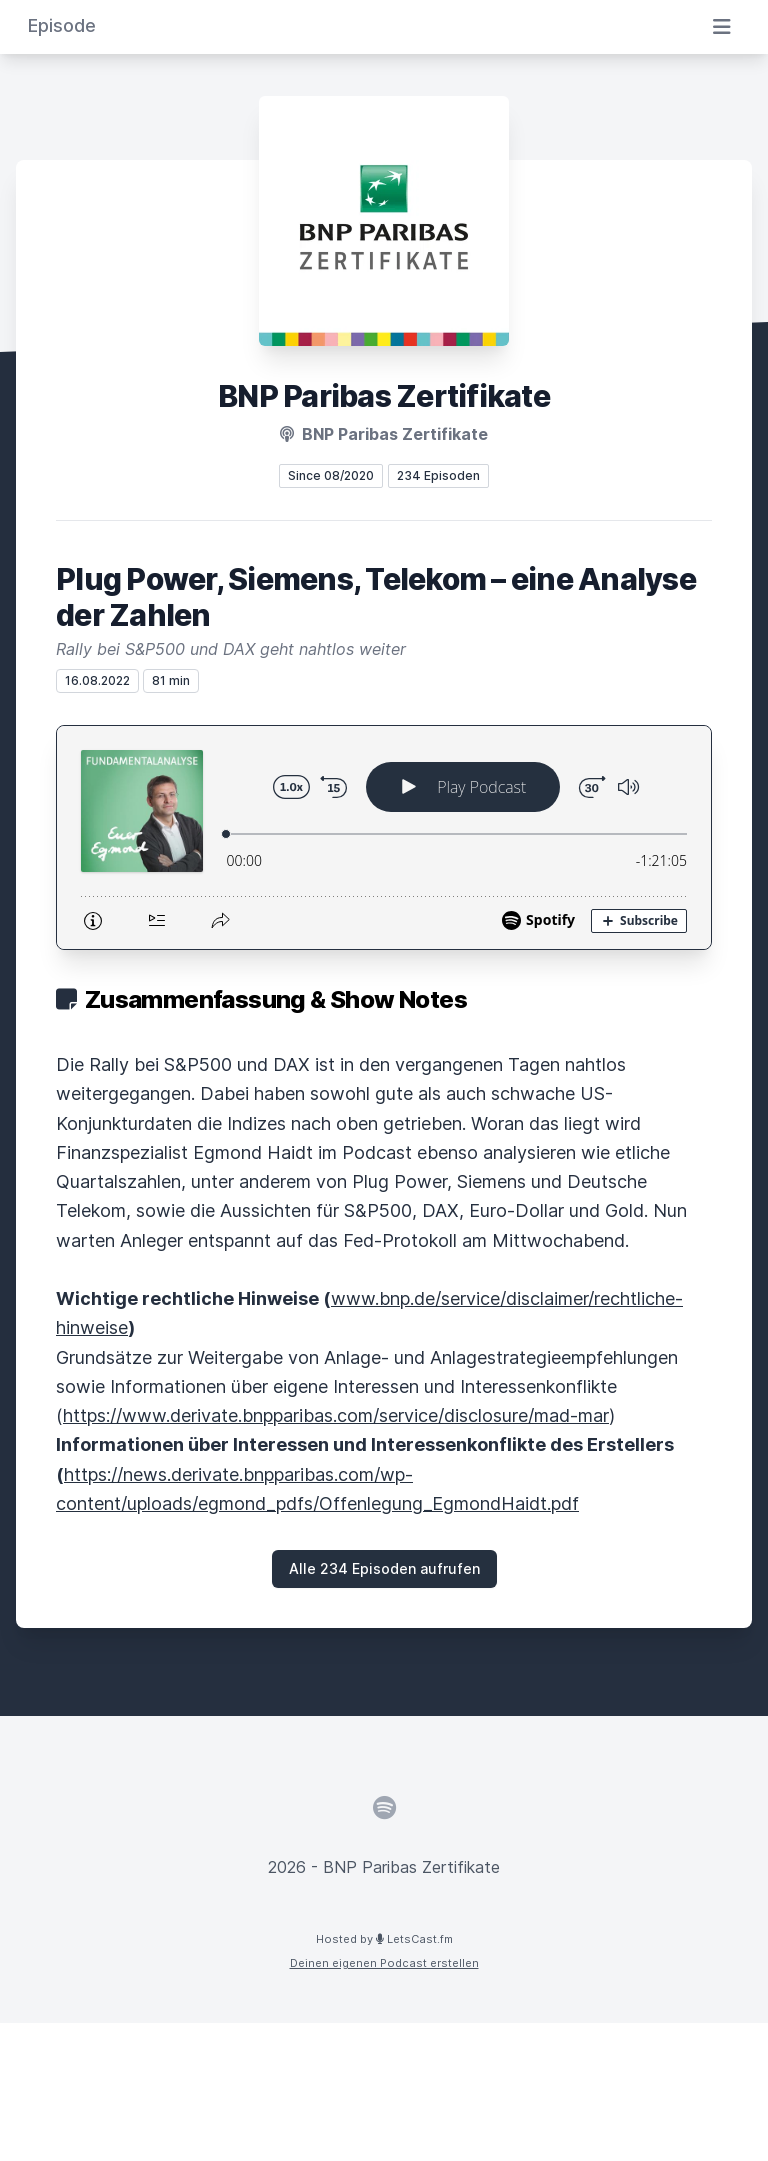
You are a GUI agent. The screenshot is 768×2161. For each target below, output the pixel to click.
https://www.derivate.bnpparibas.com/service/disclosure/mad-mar (336, 1415)
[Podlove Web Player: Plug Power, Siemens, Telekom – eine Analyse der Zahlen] (384, 837)
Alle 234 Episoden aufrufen (384, 1568)
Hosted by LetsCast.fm (384, 1939)
